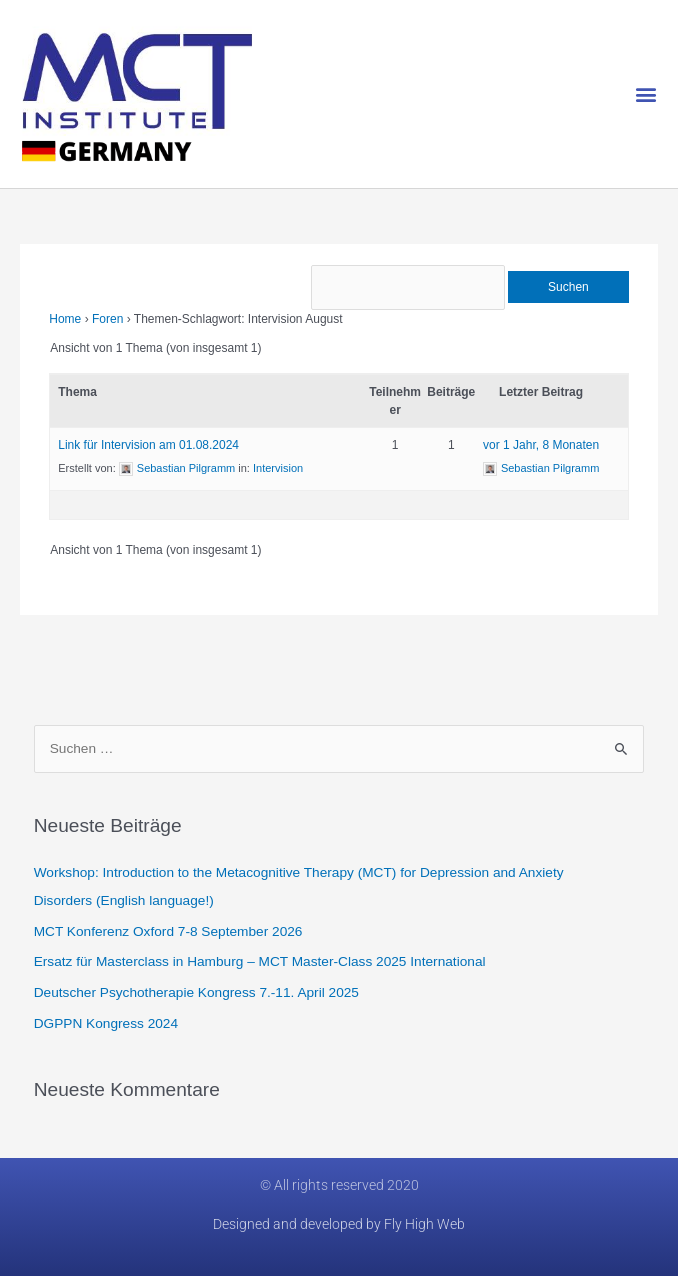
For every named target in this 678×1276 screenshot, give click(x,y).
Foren (107, 319)
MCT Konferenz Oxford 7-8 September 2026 (168, 931)
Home (65, 319)
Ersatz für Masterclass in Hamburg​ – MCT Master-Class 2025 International (260, 961)
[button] (646, 94)
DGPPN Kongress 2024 (106, 1023)
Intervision (278, 468)
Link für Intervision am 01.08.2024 (148, 445)
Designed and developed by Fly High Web (339, 1224)
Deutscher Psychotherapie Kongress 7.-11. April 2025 (196, 992)
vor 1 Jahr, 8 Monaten (541, 445)
